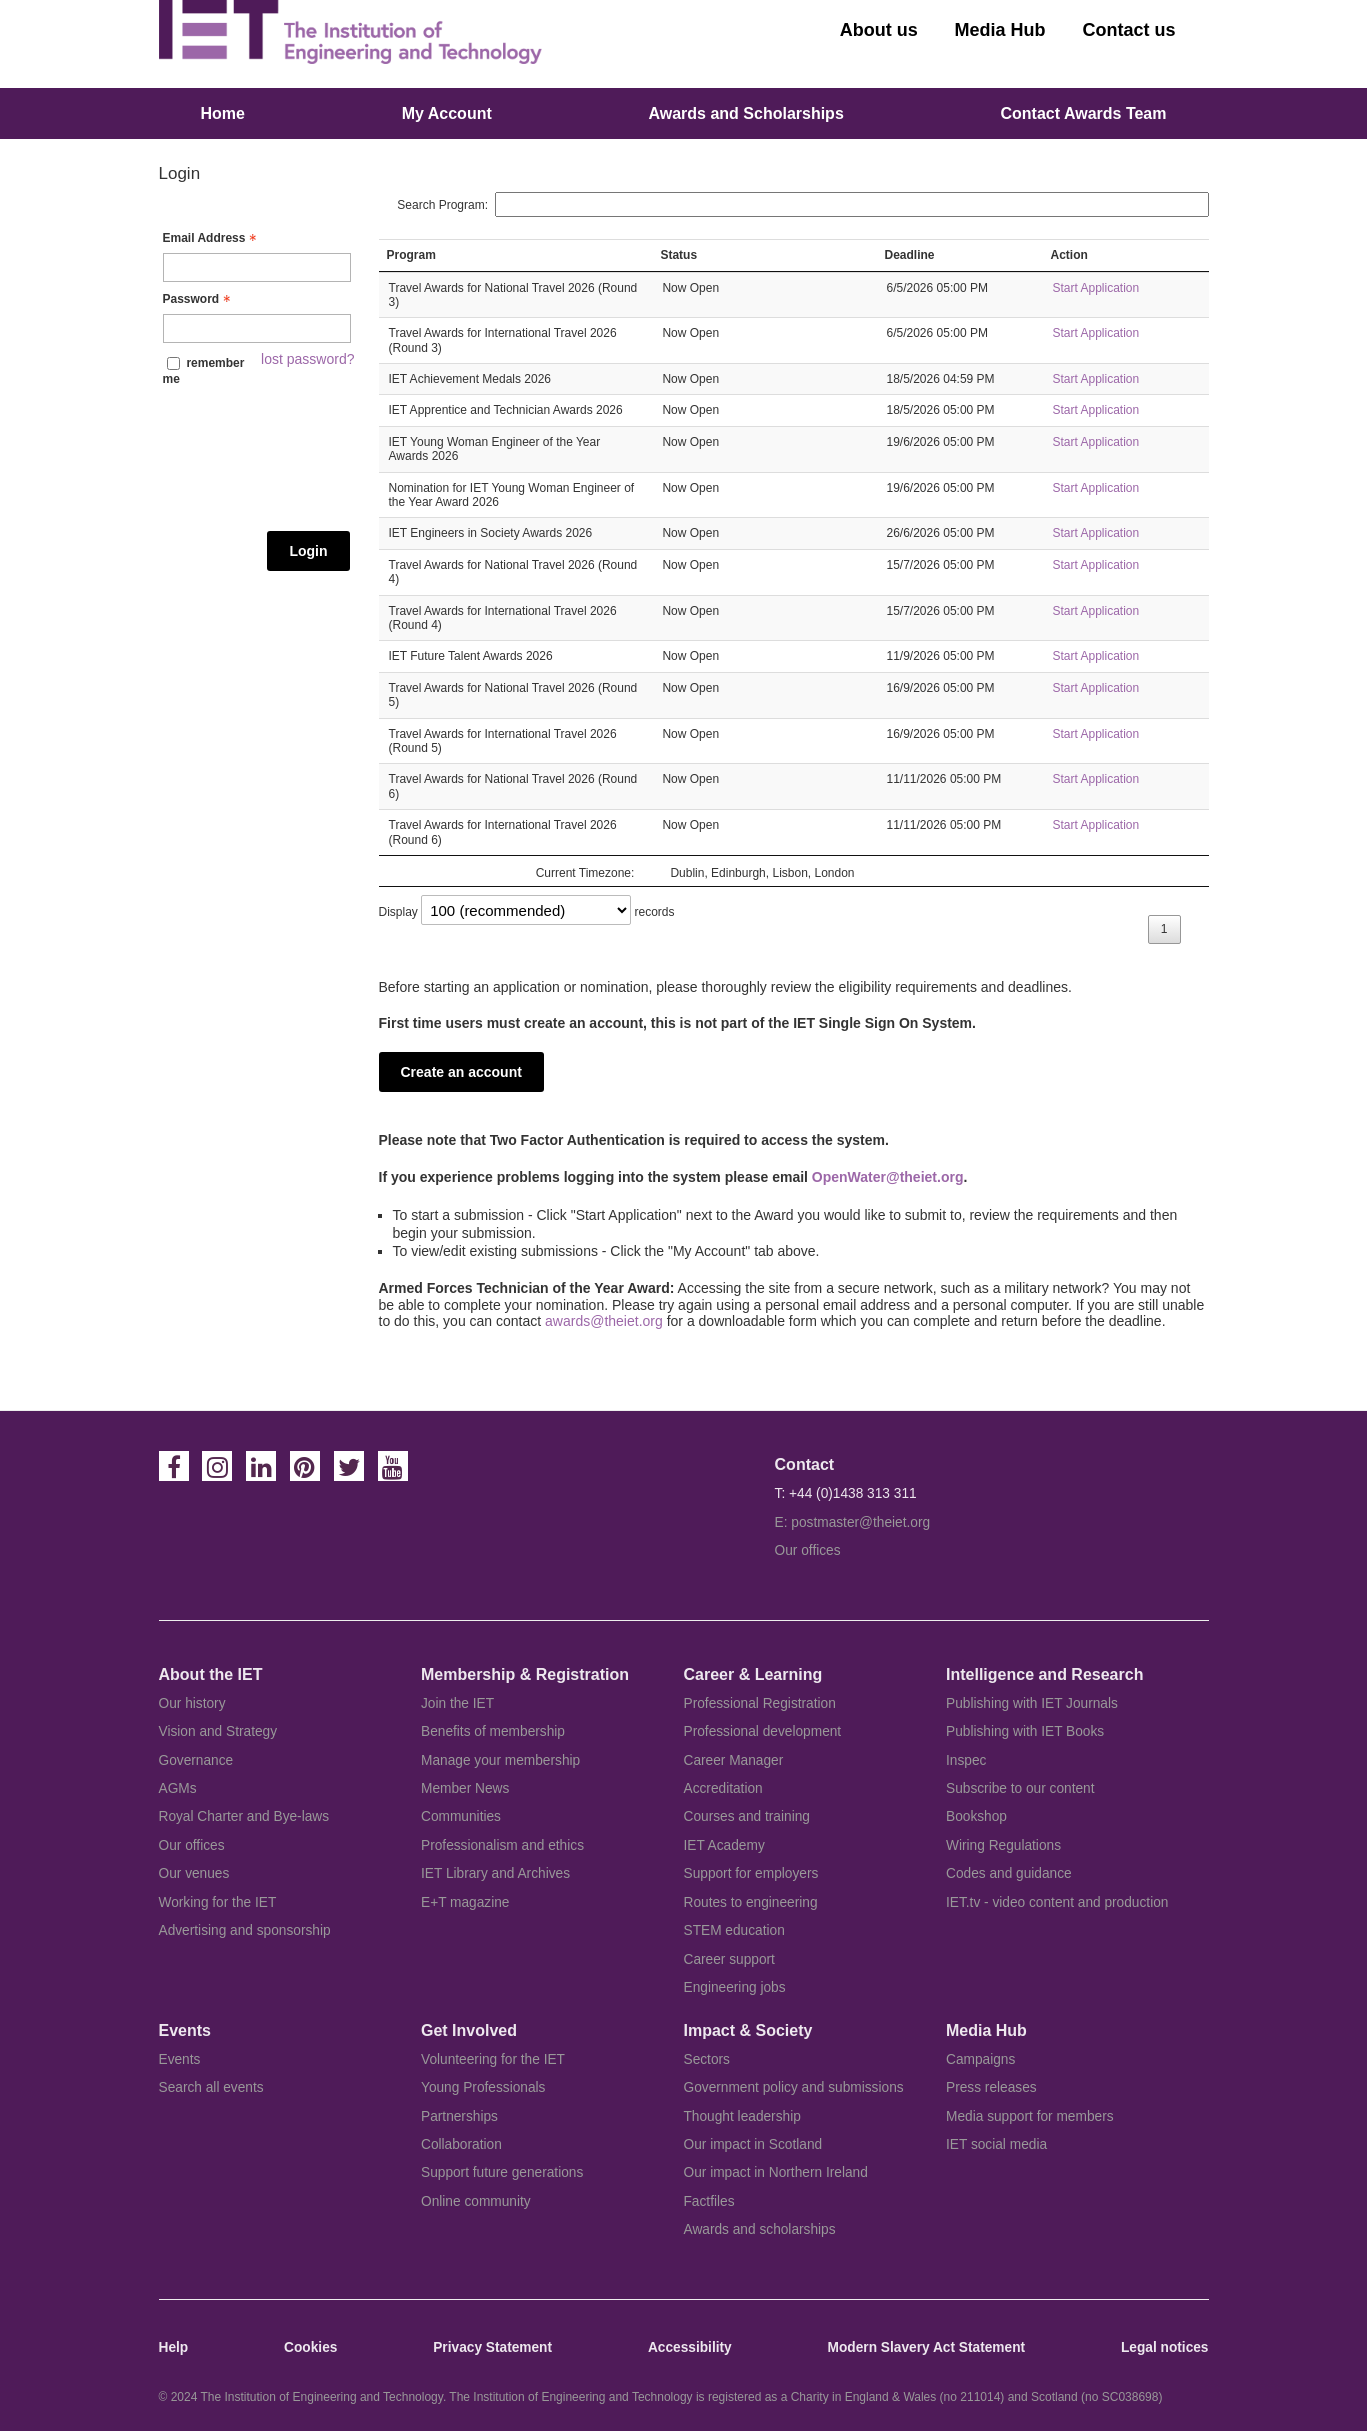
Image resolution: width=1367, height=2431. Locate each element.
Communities (461, 1816)
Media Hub (1000, 30)
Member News (465, 1788)
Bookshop (976, 1816)
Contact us (1128, 30)
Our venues (194, 1873)
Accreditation (723, 1788)
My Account (447, 113)
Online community (476, 2201)
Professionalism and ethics (502, 1845)
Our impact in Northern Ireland (776, 2172)
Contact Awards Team (1084, 113)
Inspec (966, 1760)
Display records (527, 912)
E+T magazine (465, 1902)
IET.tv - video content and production (1057, 1902)
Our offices (808, 1550)
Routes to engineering (751, 1902)
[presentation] (245, 459)
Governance (196, 1760)
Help (174, 2347)
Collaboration (461, 2144)
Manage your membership (500, 1760)
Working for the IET (218, 1902)
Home (223, 113)
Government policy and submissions (794, 2087)
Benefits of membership (493, 1731)
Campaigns (980, 2059)
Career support (729, 1959)
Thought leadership (742, 2116)
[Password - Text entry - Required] (257, 328)
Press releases (991, 2087)
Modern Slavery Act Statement (926, 2347)
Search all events (211, 2087)
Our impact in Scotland (753, 2144)
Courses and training (747, 1816)
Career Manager (734, 1760)
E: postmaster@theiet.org (853, 1522)
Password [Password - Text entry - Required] (199, 299)
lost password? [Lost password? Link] (307, 359)
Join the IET (457, 1703)
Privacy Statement (492, 2347)
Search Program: (802, 205)
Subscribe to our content (1020, 1788)
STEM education (734, 1930)
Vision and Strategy (218, 1731)
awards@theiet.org (604, 1321)
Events (180, 2059)
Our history (192, 1703)
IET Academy (724, 1845)
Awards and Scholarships (745, 113)
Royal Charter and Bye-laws (244, 1816)
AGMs (178, 1788)
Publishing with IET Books (1025, 1731)
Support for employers (751, 1873)
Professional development (763, 1731)
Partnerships (459, 2116)
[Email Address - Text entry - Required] (257, 267)
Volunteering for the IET (493, 2059)
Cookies (310, 2347)
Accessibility (690, 2347)
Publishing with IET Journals (1032, 1703)
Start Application (1095, 288)
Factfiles (709, 2201)
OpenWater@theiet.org (888, 1177)
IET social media (996, 2144)
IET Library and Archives (495, 1873)
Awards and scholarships (760, 2229)
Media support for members (1030, 2116)
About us (879, 30)
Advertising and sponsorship (245, 1930)
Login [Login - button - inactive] (308, 551)
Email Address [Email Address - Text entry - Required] (212, 238)
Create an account (461, 1072)
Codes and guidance (1009, 1873)
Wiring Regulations (1003, 1845)
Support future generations (502, 2172)
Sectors (707, 2059)
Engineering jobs (735, 1987)
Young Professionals (483, 2087)
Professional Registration (760, 1703)
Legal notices (1165, 2347)
